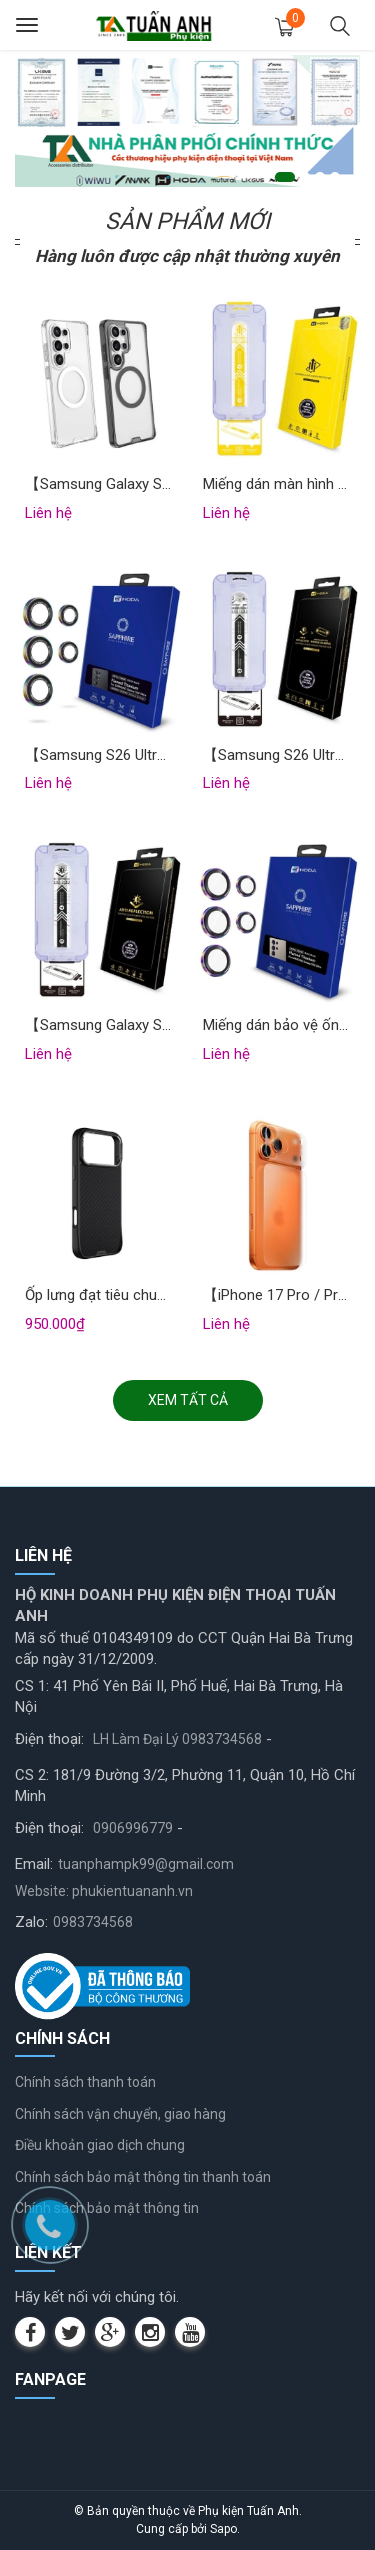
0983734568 (93, 1922)
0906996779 (133, 1828)
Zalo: (31, 1922)
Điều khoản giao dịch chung (100, 2145)
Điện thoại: (49, 1739)
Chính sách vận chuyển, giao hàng (120, 2114)
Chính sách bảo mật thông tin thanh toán (143, 2177)
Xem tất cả (188, 1400)
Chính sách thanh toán (85, 2082)
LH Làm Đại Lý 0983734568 (177, 1739)
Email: (34, 1864)
